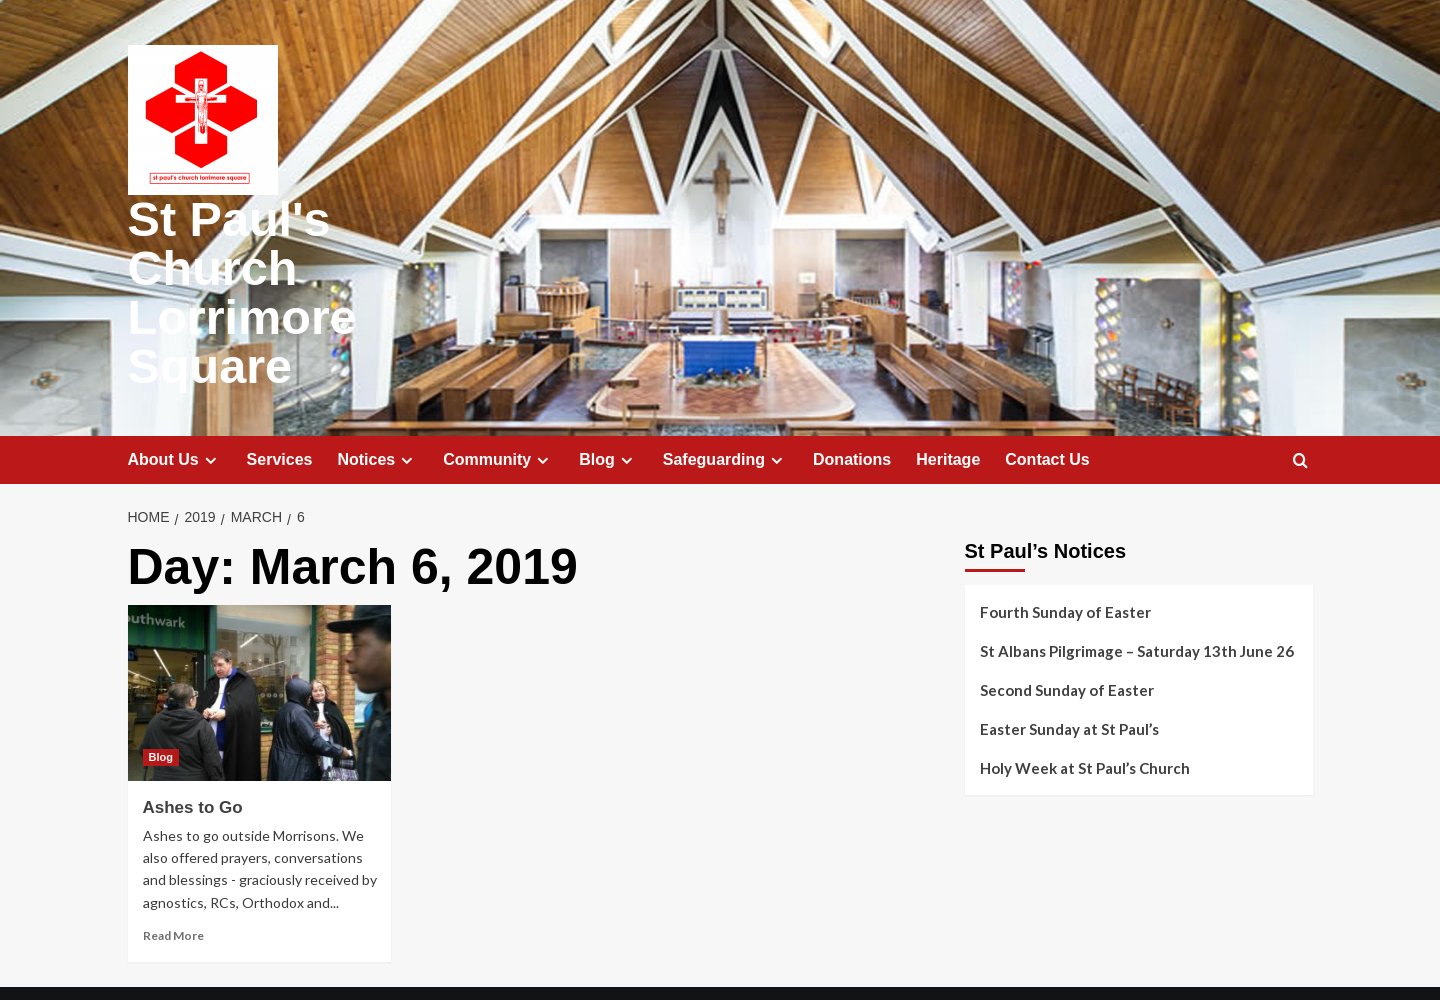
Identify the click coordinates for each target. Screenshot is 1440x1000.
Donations (852, 407)
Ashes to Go (193, 755)
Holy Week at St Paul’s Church (1085, 716)
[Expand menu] (210, 408)
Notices (377, 408)
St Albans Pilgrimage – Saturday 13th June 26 (1137, 599)
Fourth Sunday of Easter (1065, 560)
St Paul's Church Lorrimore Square (319, 266)
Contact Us (1047, 407)
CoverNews (861, 967)
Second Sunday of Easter (1067, 638)
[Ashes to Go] (260, 641)
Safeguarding (725, 408)
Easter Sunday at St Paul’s (1069, 677)
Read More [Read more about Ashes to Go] (173, 883)
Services (280, 407)
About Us (175, 408)
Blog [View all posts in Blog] (161, 705)
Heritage (948, 407)
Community (498, 408)
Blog (608, 408)
